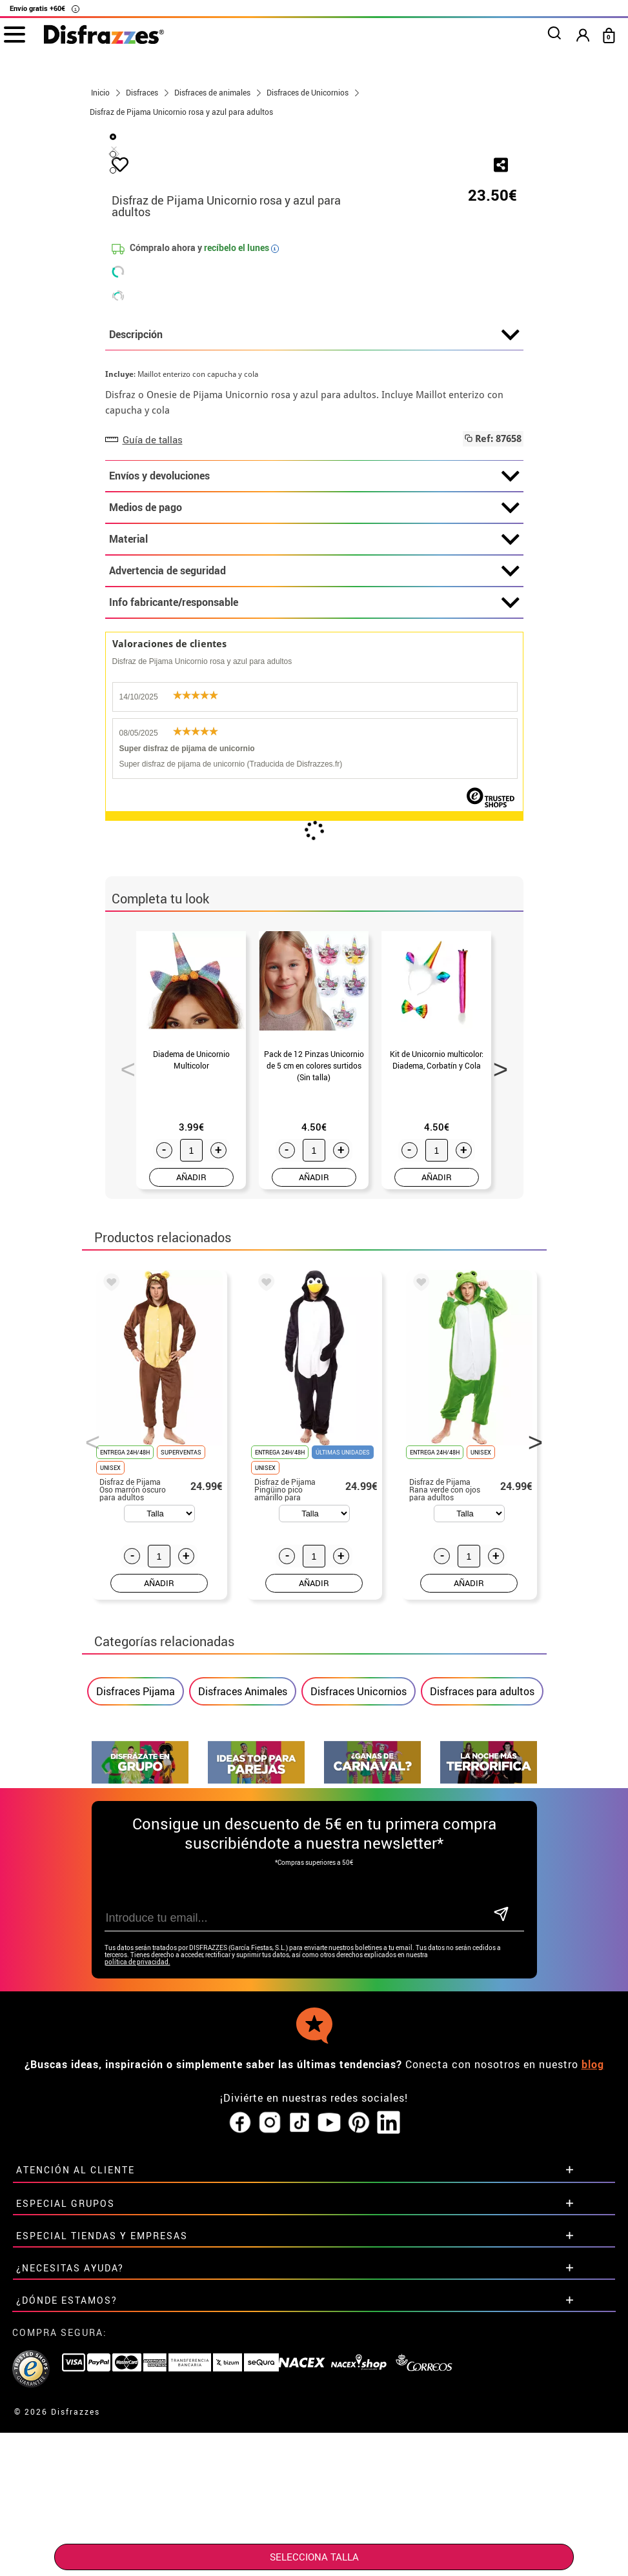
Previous (123, 1369)
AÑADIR (191, 1481)
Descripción (314, 639)
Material (314, 843)
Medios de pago (314, 812)
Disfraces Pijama (135, 1995)
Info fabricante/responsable (314, 906)
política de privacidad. (137, 2265)
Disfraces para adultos (482, 1995)
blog (593, 2368)
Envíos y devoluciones (314, 780)
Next (496, 1369)
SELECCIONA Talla (314, 2556)
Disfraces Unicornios (358, 1995)
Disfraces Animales (242, 1995)
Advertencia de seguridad (314, 875)
